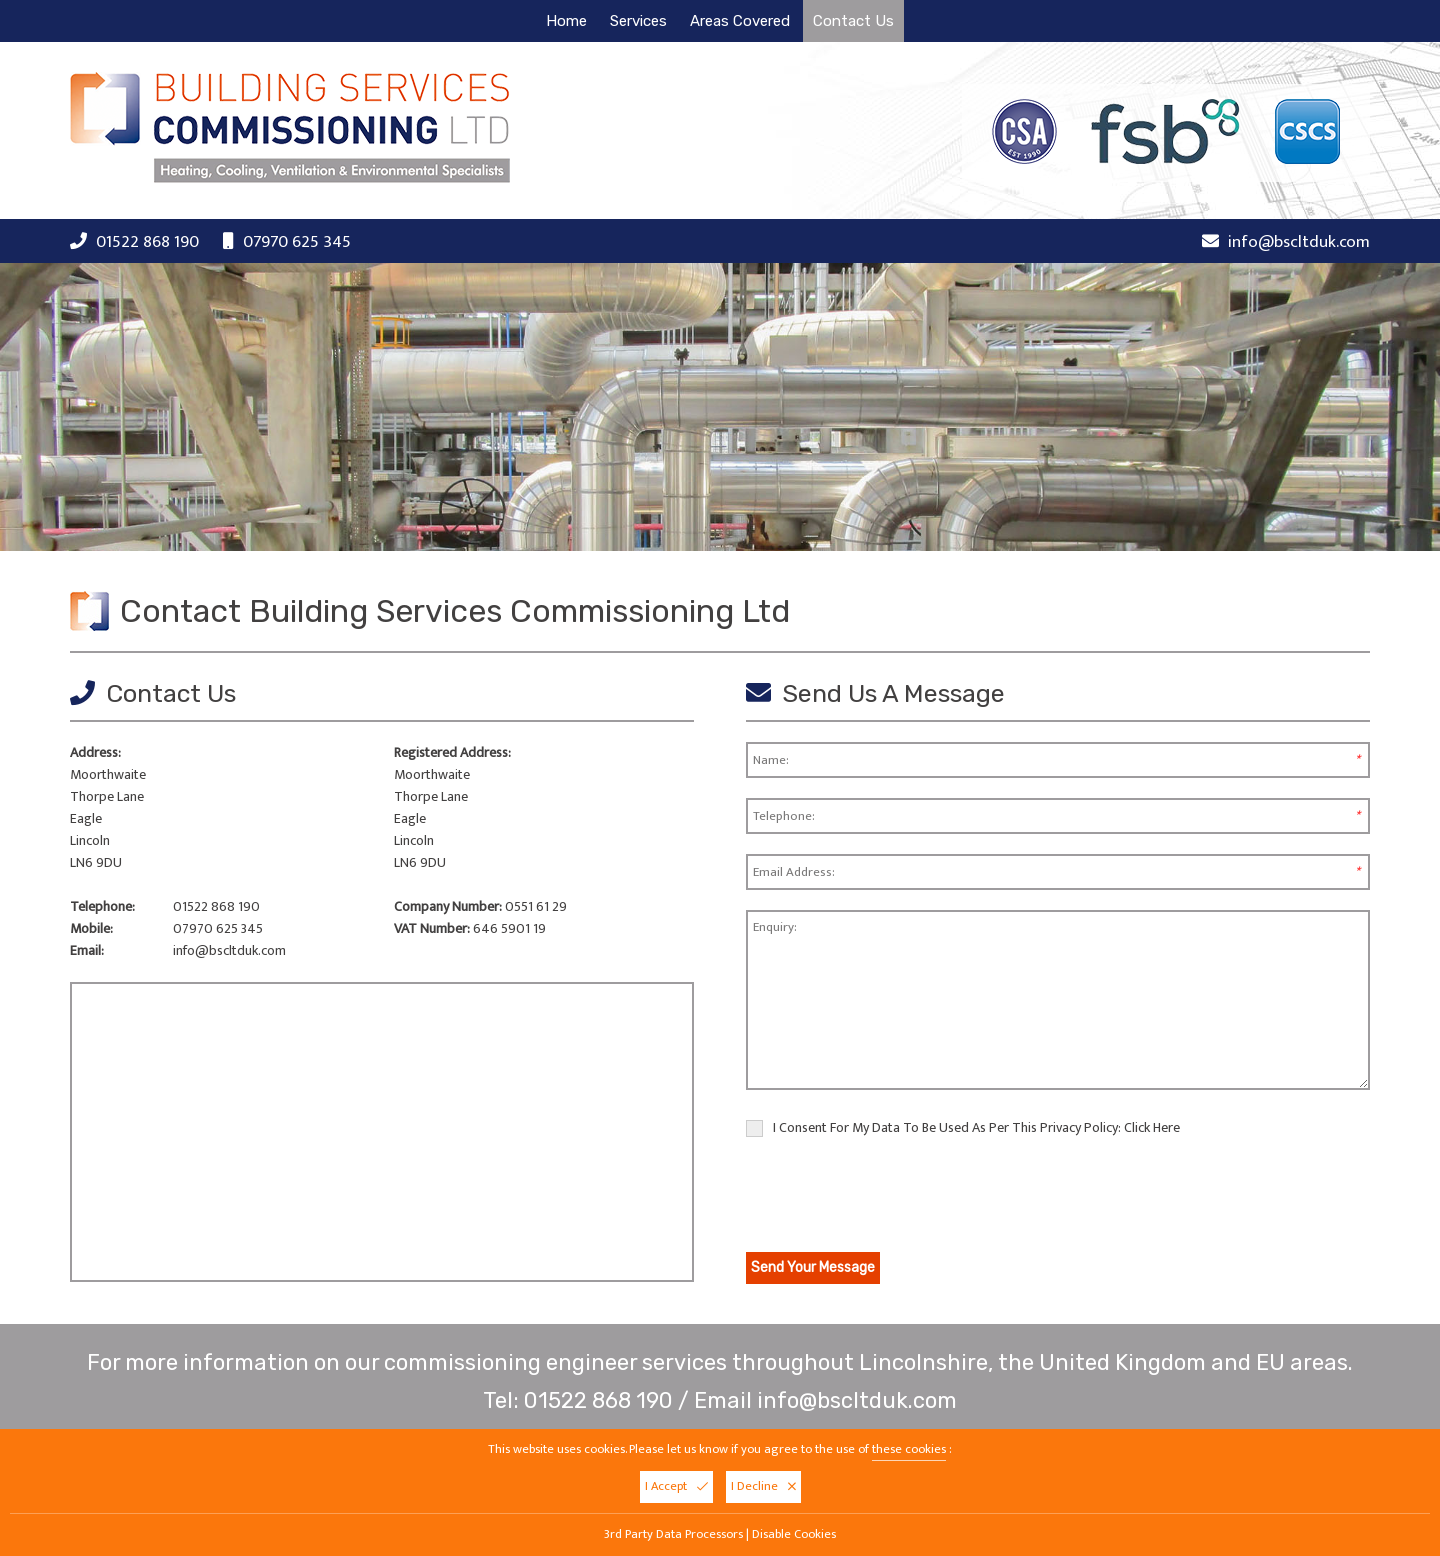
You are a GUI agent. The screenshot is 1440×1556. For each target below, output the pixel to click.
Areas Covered (740, 21)
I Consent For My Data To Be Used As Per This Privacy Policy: (963, 1128)
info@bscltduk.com (1299, 242)
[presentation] (898, 1198)
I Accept (676, 1486)
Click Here (1152, 1127)
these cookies (909, 1449)
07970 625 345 (297, 242)
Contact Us (853, 21)
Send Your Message (813, 1267)
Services (638, 21)
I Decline (763, 1486)
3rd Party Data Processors (673, 1534)
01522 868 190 (147, 242)
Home (566, 21)
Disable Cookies (794, 1534)
